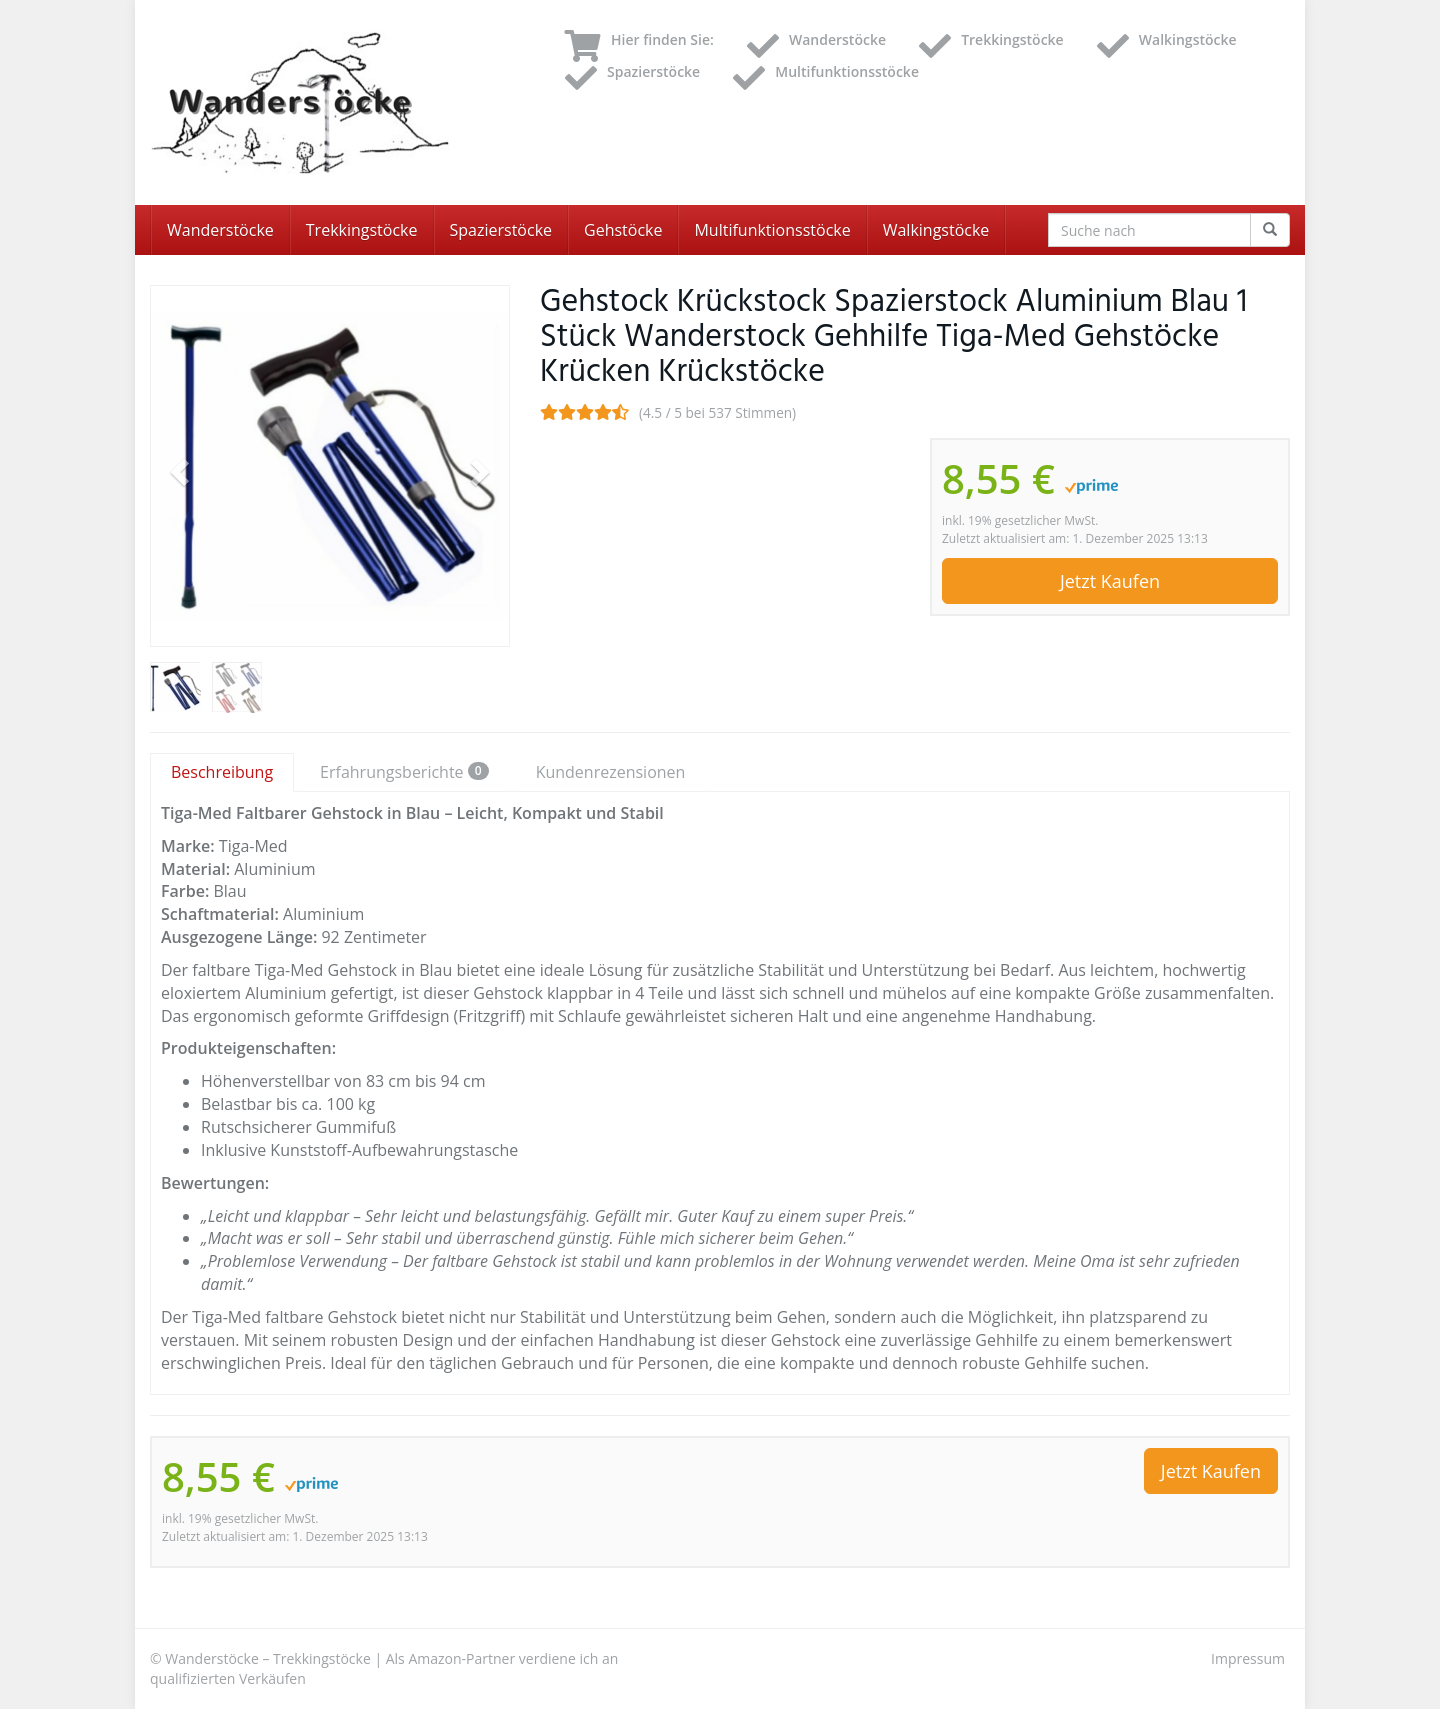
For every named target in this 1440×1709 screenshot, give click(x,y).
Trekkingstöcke (362, 230)
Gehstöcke (623, 230)
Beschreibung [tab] (222, 772)
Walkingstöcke (936, 230)
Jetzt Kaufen (1110, 581)
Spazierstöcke (501, 230)
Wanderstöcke (220, 230)
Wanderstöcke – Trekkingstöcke (267, 1658)
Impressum (1248, 1658)
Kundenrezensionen (611, 772)
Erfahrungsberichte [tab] (404, 772)
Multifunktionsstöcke (772, 230)
